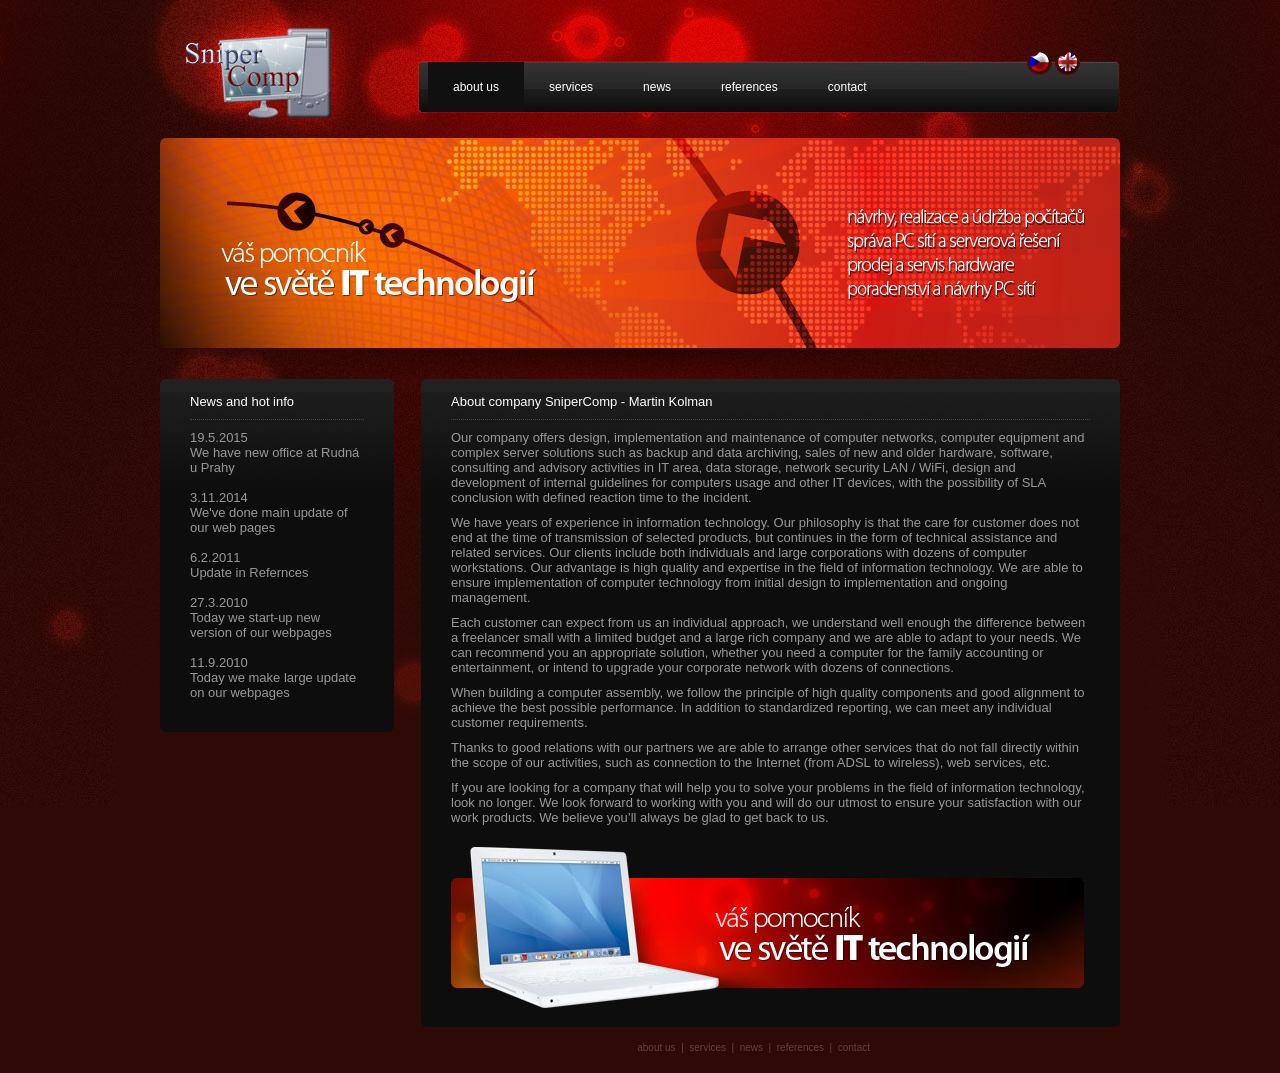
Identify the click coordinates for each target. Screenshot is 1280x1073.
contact (847, 87)
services (571, 87)
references (749, 87)
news (657, 87)
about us (476, 87)
